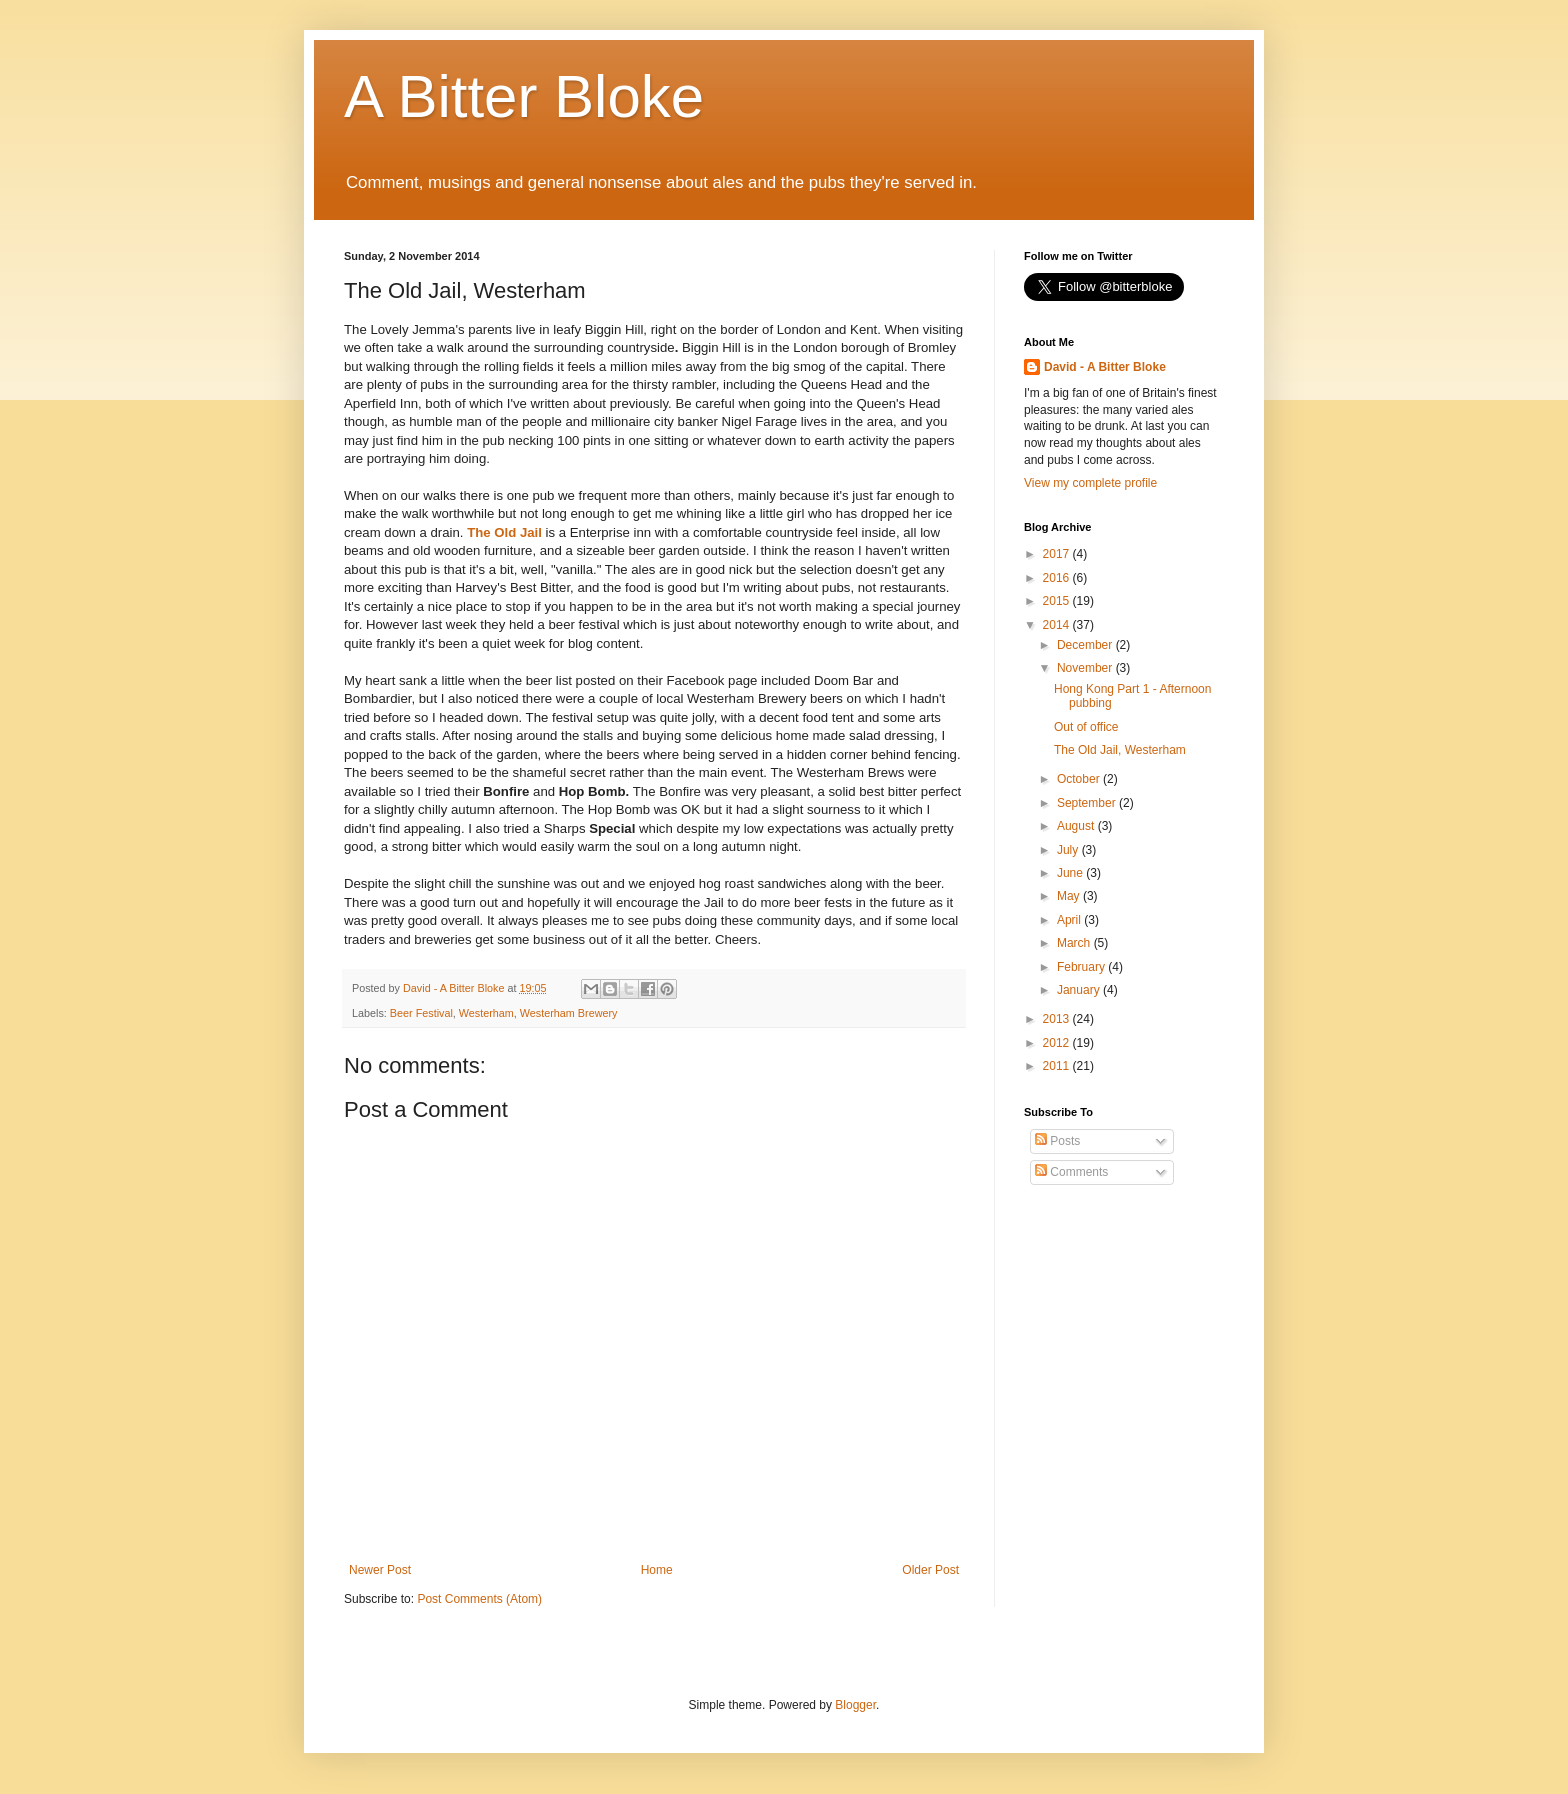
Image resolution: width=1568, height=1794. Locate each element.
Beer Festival (421, 1013)
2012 (1058, 1043)
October (1080, 779)
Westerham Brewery (569, 1013)
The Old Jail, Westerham (1120, 750)
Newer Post (380, 1570)
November (1086, 668)
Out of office (1086, 727)
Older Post (930, 1570)
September (1088, 803)
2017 (1058, 554)
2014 (1058, 625)
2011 (1058, 1066)
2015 (1058, 601)
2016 (1058, 578)
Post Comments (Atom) (479, 1599)
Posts (1057, 1141)
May (1070, 896)
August (1077, 826)
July (1069, 850)
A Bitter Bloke (524, 96)
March (1075, 943)
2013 (1058, 1019)
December (1086, 645)
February (1082, 967)
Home (657, 1570)
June (1071, 873)
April (1070, 920)
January (1080, 990)
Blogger (855, 1705)
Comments (1071, 1172)
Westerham (486, 1013)
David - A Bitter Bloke (1105, 367)
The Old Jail (504, 532)
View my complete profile (1090, 483)
